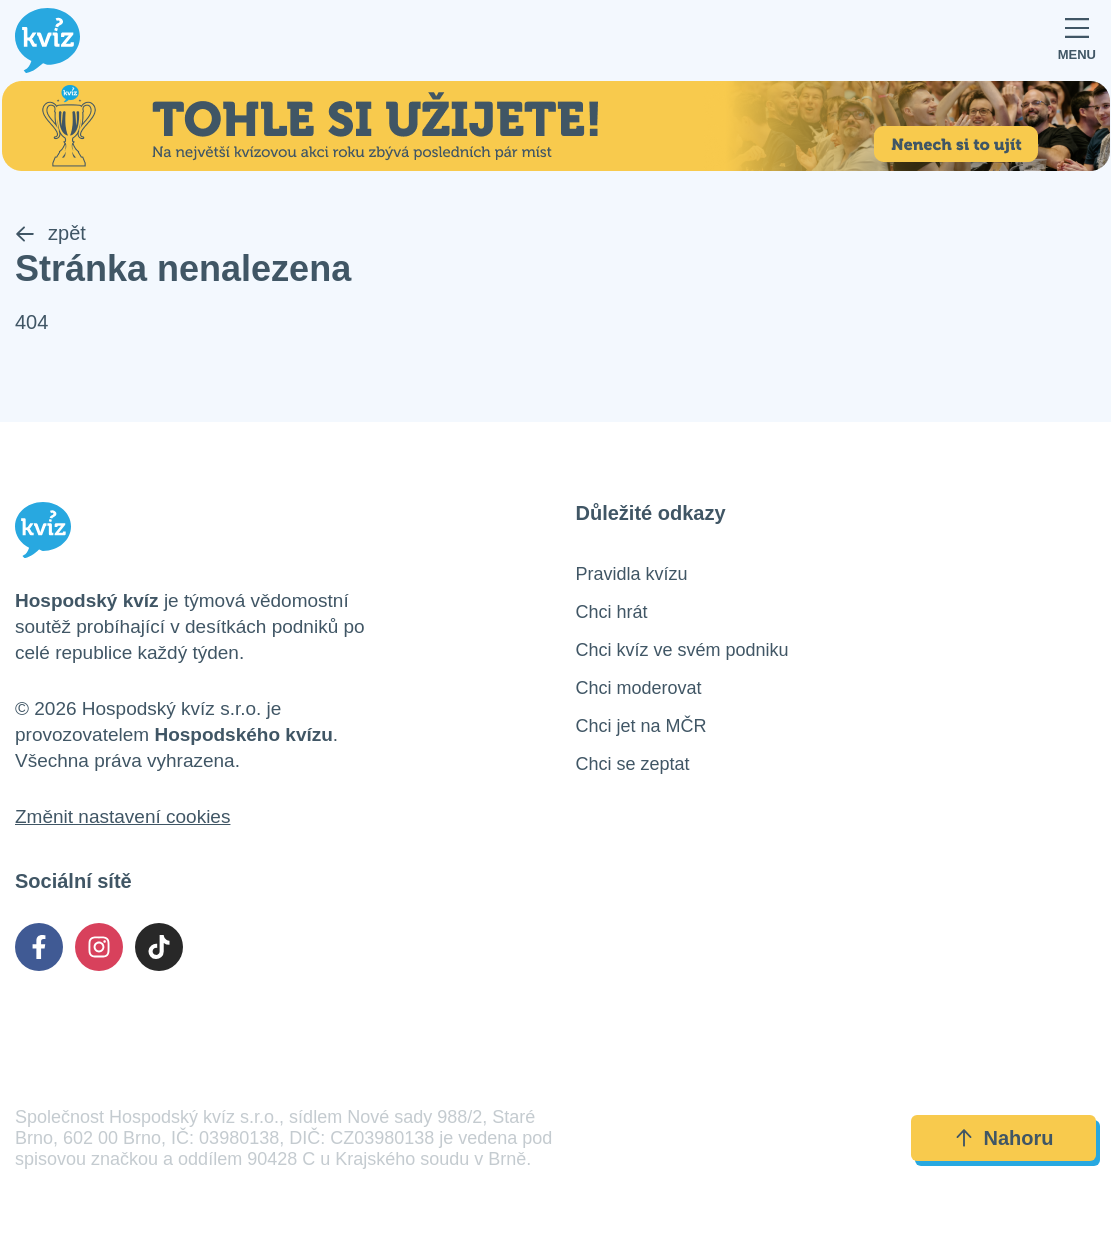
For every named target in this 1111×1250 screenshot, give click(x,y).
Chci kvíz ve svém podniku (682, 650)
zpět (50, 233)
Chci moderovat (639, 688)
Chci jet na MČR (641, 726)
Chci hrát (612, 612)
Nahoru (1004, 1138)
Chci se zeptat (633, 764)
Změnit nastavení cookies (122, 816)
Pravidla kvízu (632, 574)
